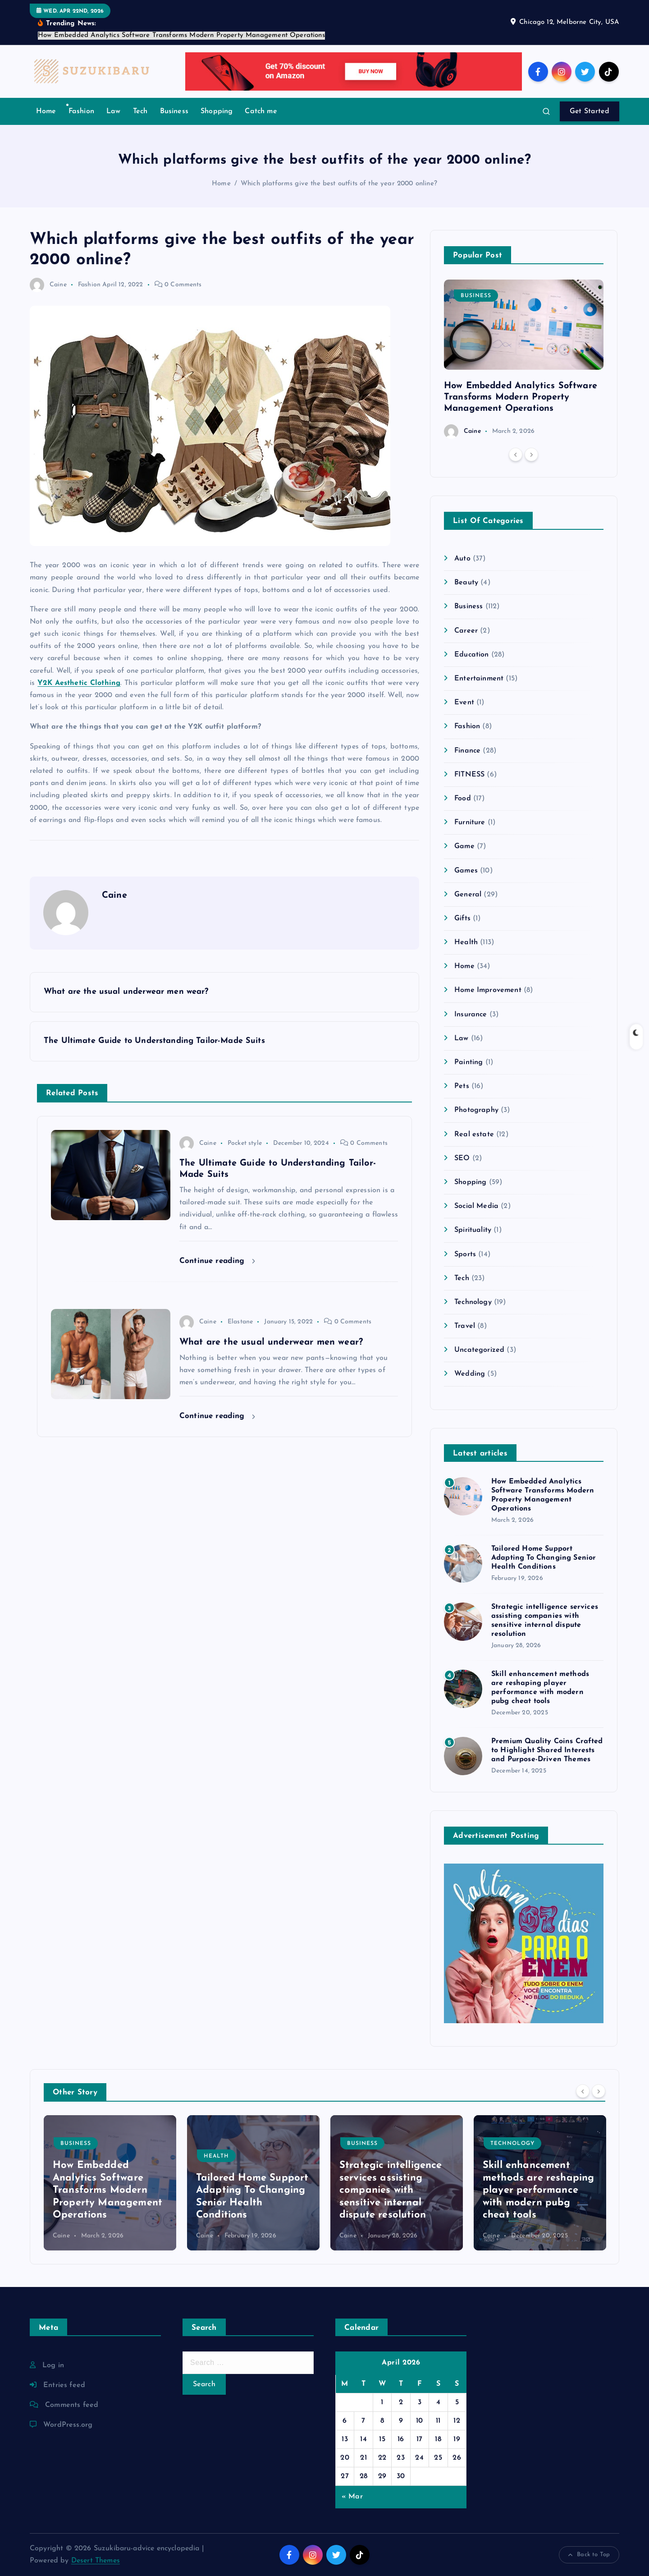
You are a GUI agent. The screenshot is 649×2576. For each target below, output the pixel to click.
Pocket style (245, 1143)
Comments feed (71, 2405)
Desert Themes (95, 2560)
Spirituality (472, 1230)
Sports (465, 1254)
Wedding (469, 1374)
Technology (473, 1302)
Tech (140, 111)
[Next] (531, 454)
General (467, 894)
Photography (476, 1110)
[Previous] (515, 454)
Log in (53, 2365)
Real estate (474, 1134)
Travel (464, 1326)
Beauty (466, 582)
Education (471, 654)
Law (113, 111)
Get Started (589, 111)
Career (466, 630)
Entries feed (64, 2385)
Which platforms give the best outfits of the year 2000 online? (339, 183)
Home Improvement (487, 990)
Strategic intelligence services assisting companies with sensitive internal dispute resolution (390, 2190)
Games (466, 870)
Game (464, 846)
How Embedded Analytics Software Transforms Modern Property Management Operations (520, 397)
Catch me (261, 111)
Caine (48, 284)
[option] (523, 359)
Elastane (240, 1321)
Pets (461, 1086)
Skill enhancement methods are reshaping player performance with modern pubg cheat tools (538, 2190)
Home (46, 111)
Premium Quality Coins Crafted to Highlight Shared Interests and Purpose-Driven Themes (547, 1750)
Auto (462, 558)
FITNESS (469, 774)
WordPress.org (67, 2425)
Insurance (470, 1014)
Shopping (217, 111)
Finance (467, 750)
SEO (462, 1158)
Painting (468, 1062)
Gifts (462, 918)
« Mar (352, 2496)
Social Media (476, 1206)
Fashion (81, 111)
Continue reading (217, 1261)
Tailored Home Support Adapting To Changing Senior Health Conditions (543, 1557)
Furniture (469, 822)
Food (462, 798)
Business (174, 111)
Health (466, 942)
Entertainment (478, 678)
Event (464, 702)
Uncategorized (479, 1350)
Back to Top (589, 2555)
